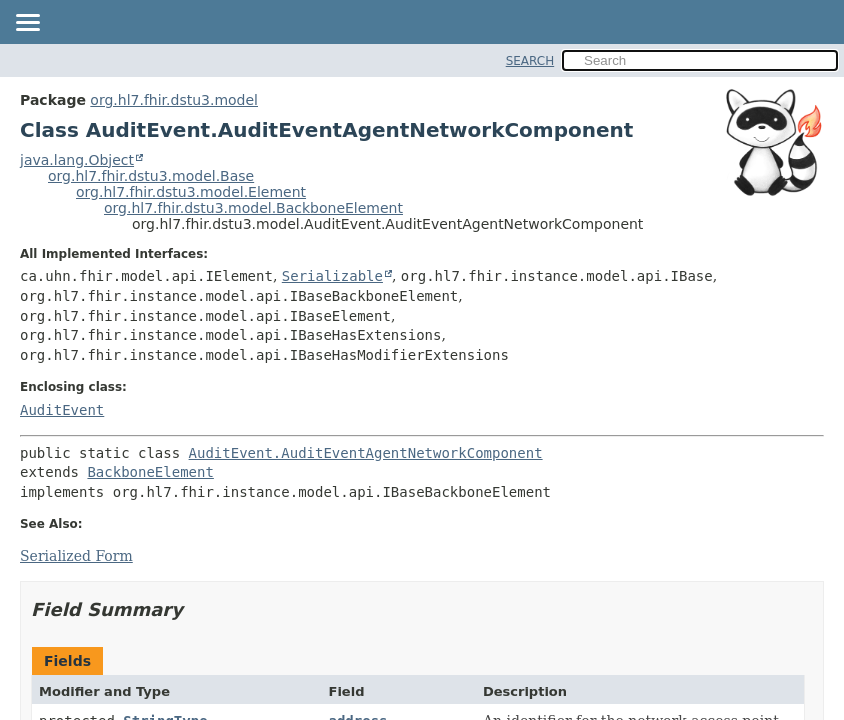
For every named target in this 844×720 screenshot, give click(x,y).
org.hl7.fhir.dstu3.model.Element (191, 192)
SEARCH (530, 61)
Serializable (332, 276)
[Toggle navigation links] (27, 24)
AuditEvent (62, 410)
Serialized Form (76, 556)
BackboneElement (150, 472)
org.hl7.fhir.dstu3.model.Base (151, 176)
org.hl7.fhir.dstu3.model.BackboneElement (253, 208)
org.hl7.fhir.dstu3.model (174, 100)
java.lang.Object (77, 160)
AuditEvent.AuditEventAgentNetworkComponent (366, 453)
